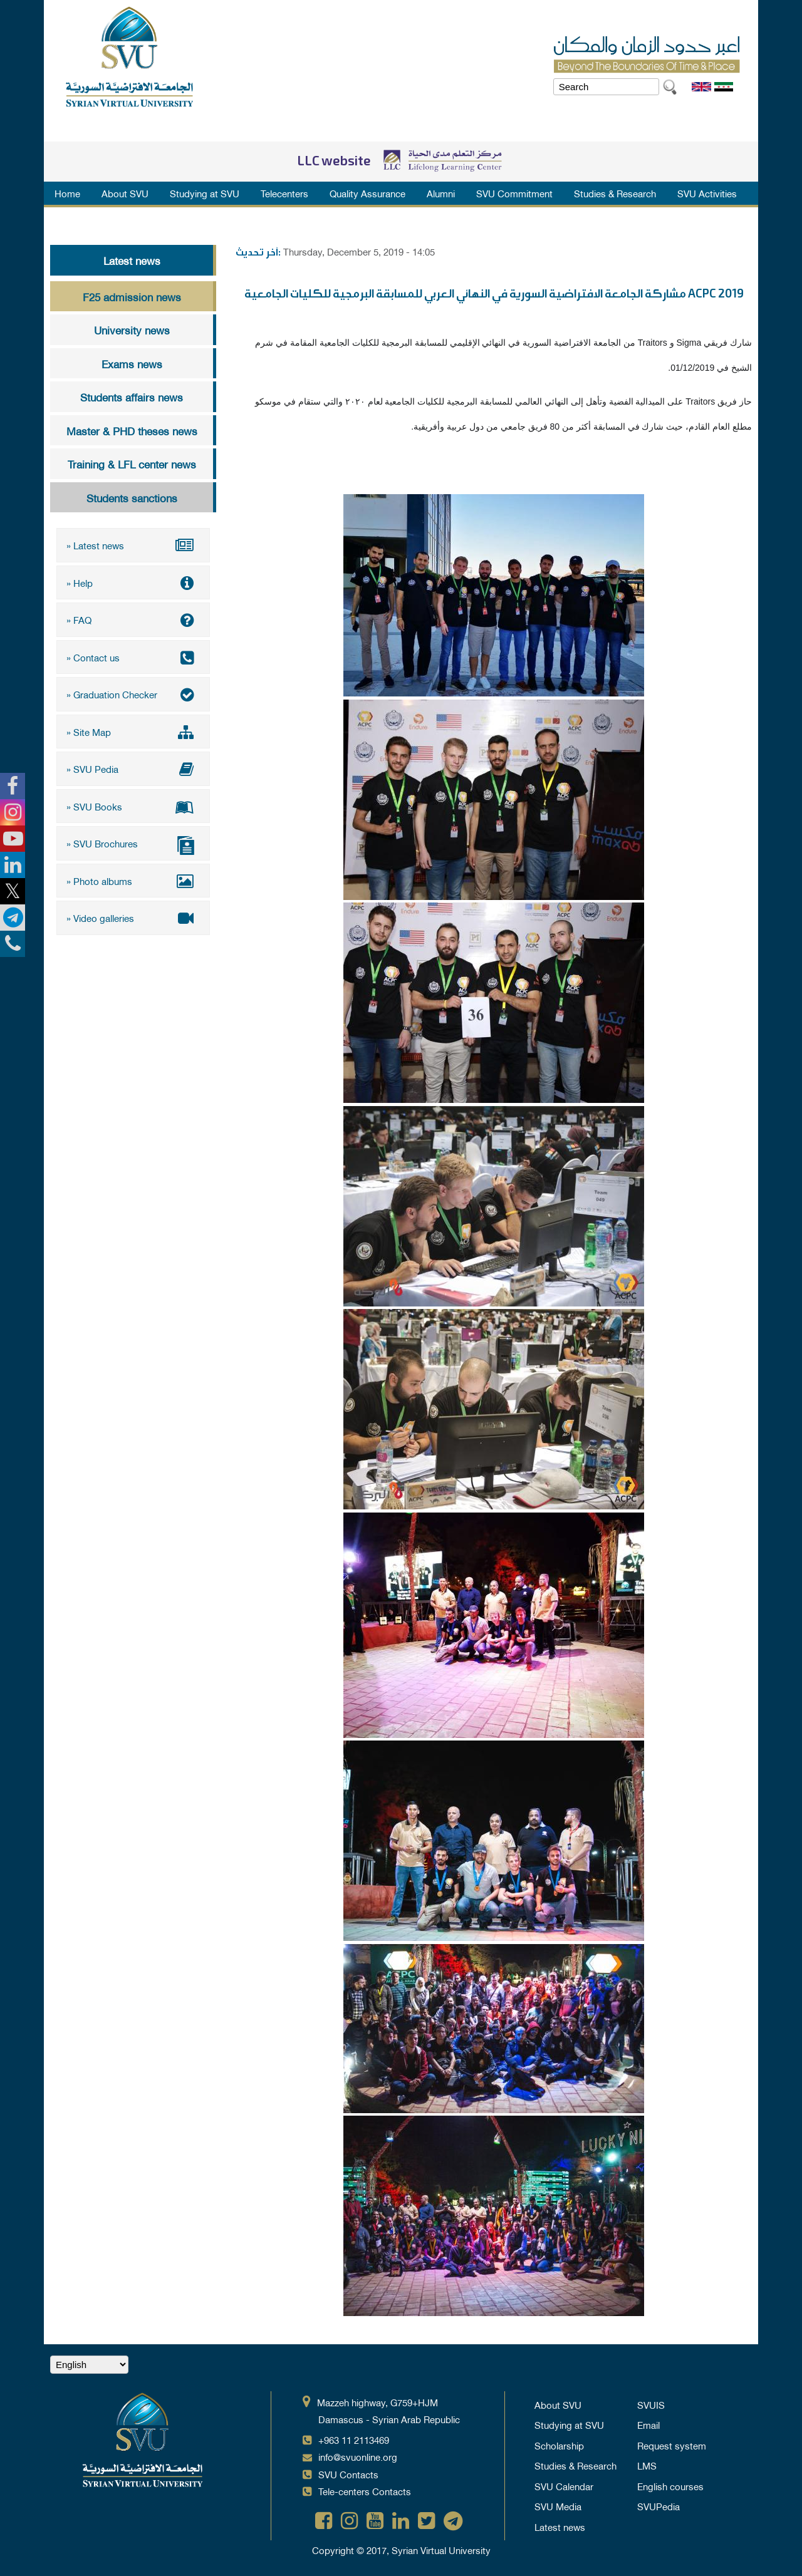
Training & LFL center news (132, 463)
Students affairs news (131, 396)
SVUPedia (658, 2506)
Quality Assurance (367, 193)
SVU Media (557, 2506)
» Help (133, 582)
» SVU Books (133, 806)
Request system (671, 2445)
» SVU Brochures (133, 844)
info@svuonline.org (357, 2456)
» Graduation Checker (133, 694)
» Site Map (133, 731)
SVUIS (651, 2404)
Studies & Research (615, 193)
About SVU (125, 193)
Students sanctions (131, 497)
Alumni (441, 193)
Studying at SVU (204, 193)
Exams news (132, 363)
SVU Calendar (563, 2486)
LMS (647, 2465)
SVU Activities (707, 193)
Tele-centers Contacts (364, 2491)
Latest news (131, 260)
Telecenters (284, 193)
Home (67, 193)
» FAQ (133, 619)
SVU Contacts (348, 2474)
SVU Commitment (514, 193)
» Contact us (133, 657)
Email (648, 2424)
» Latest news (133, 545)
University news (132, 329)
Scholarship (559, 2445)
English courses (670, 2486)
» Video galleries (133, 917)
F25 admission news (132, 296)
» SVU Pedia (133, 768)
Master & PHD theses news (131, 430)
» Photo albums (133, 880)
